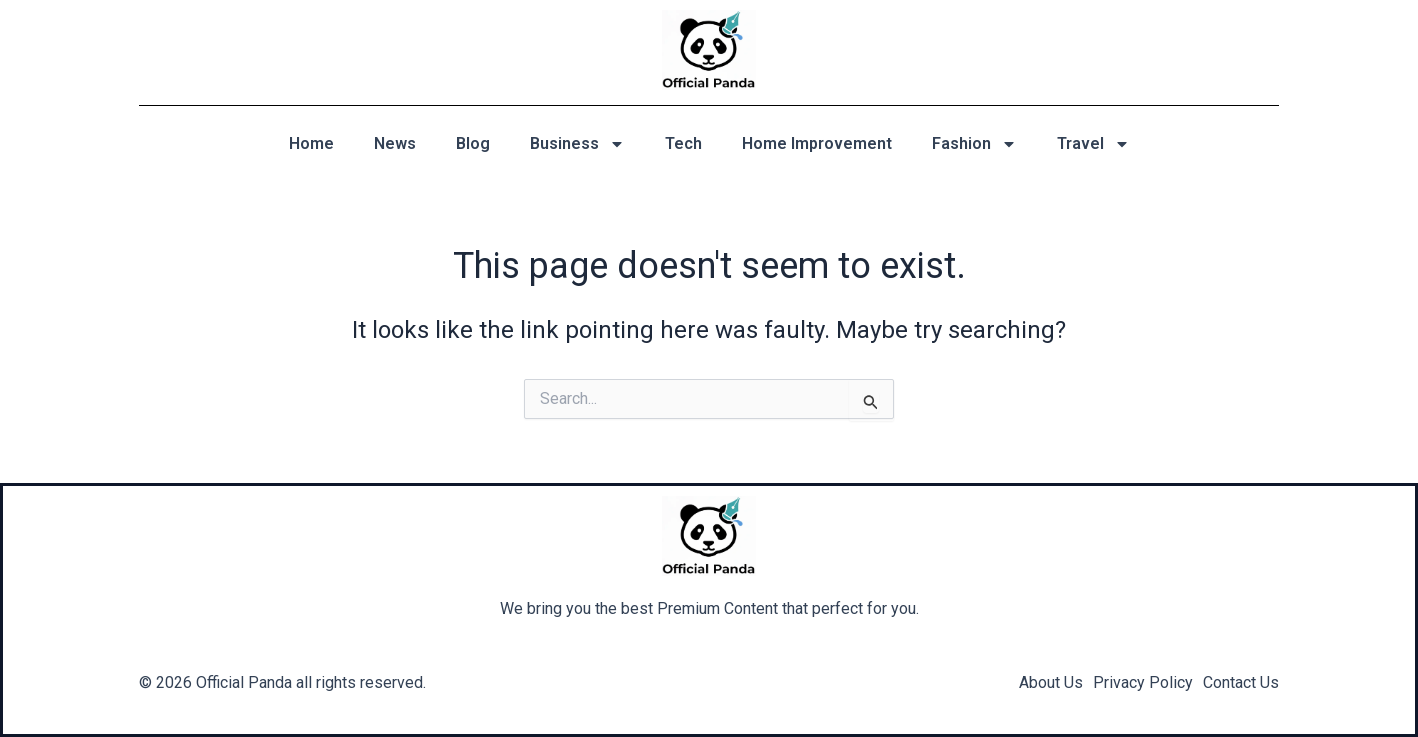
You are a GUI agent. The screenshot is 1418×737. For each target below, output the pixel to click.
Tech (683, 143)
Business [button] (577, 144)
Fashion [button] (974, 144)
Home (311, 143)
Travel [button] (1093, 144)
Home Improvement (817, 143)
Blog (473, 143)
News (395, 143)
